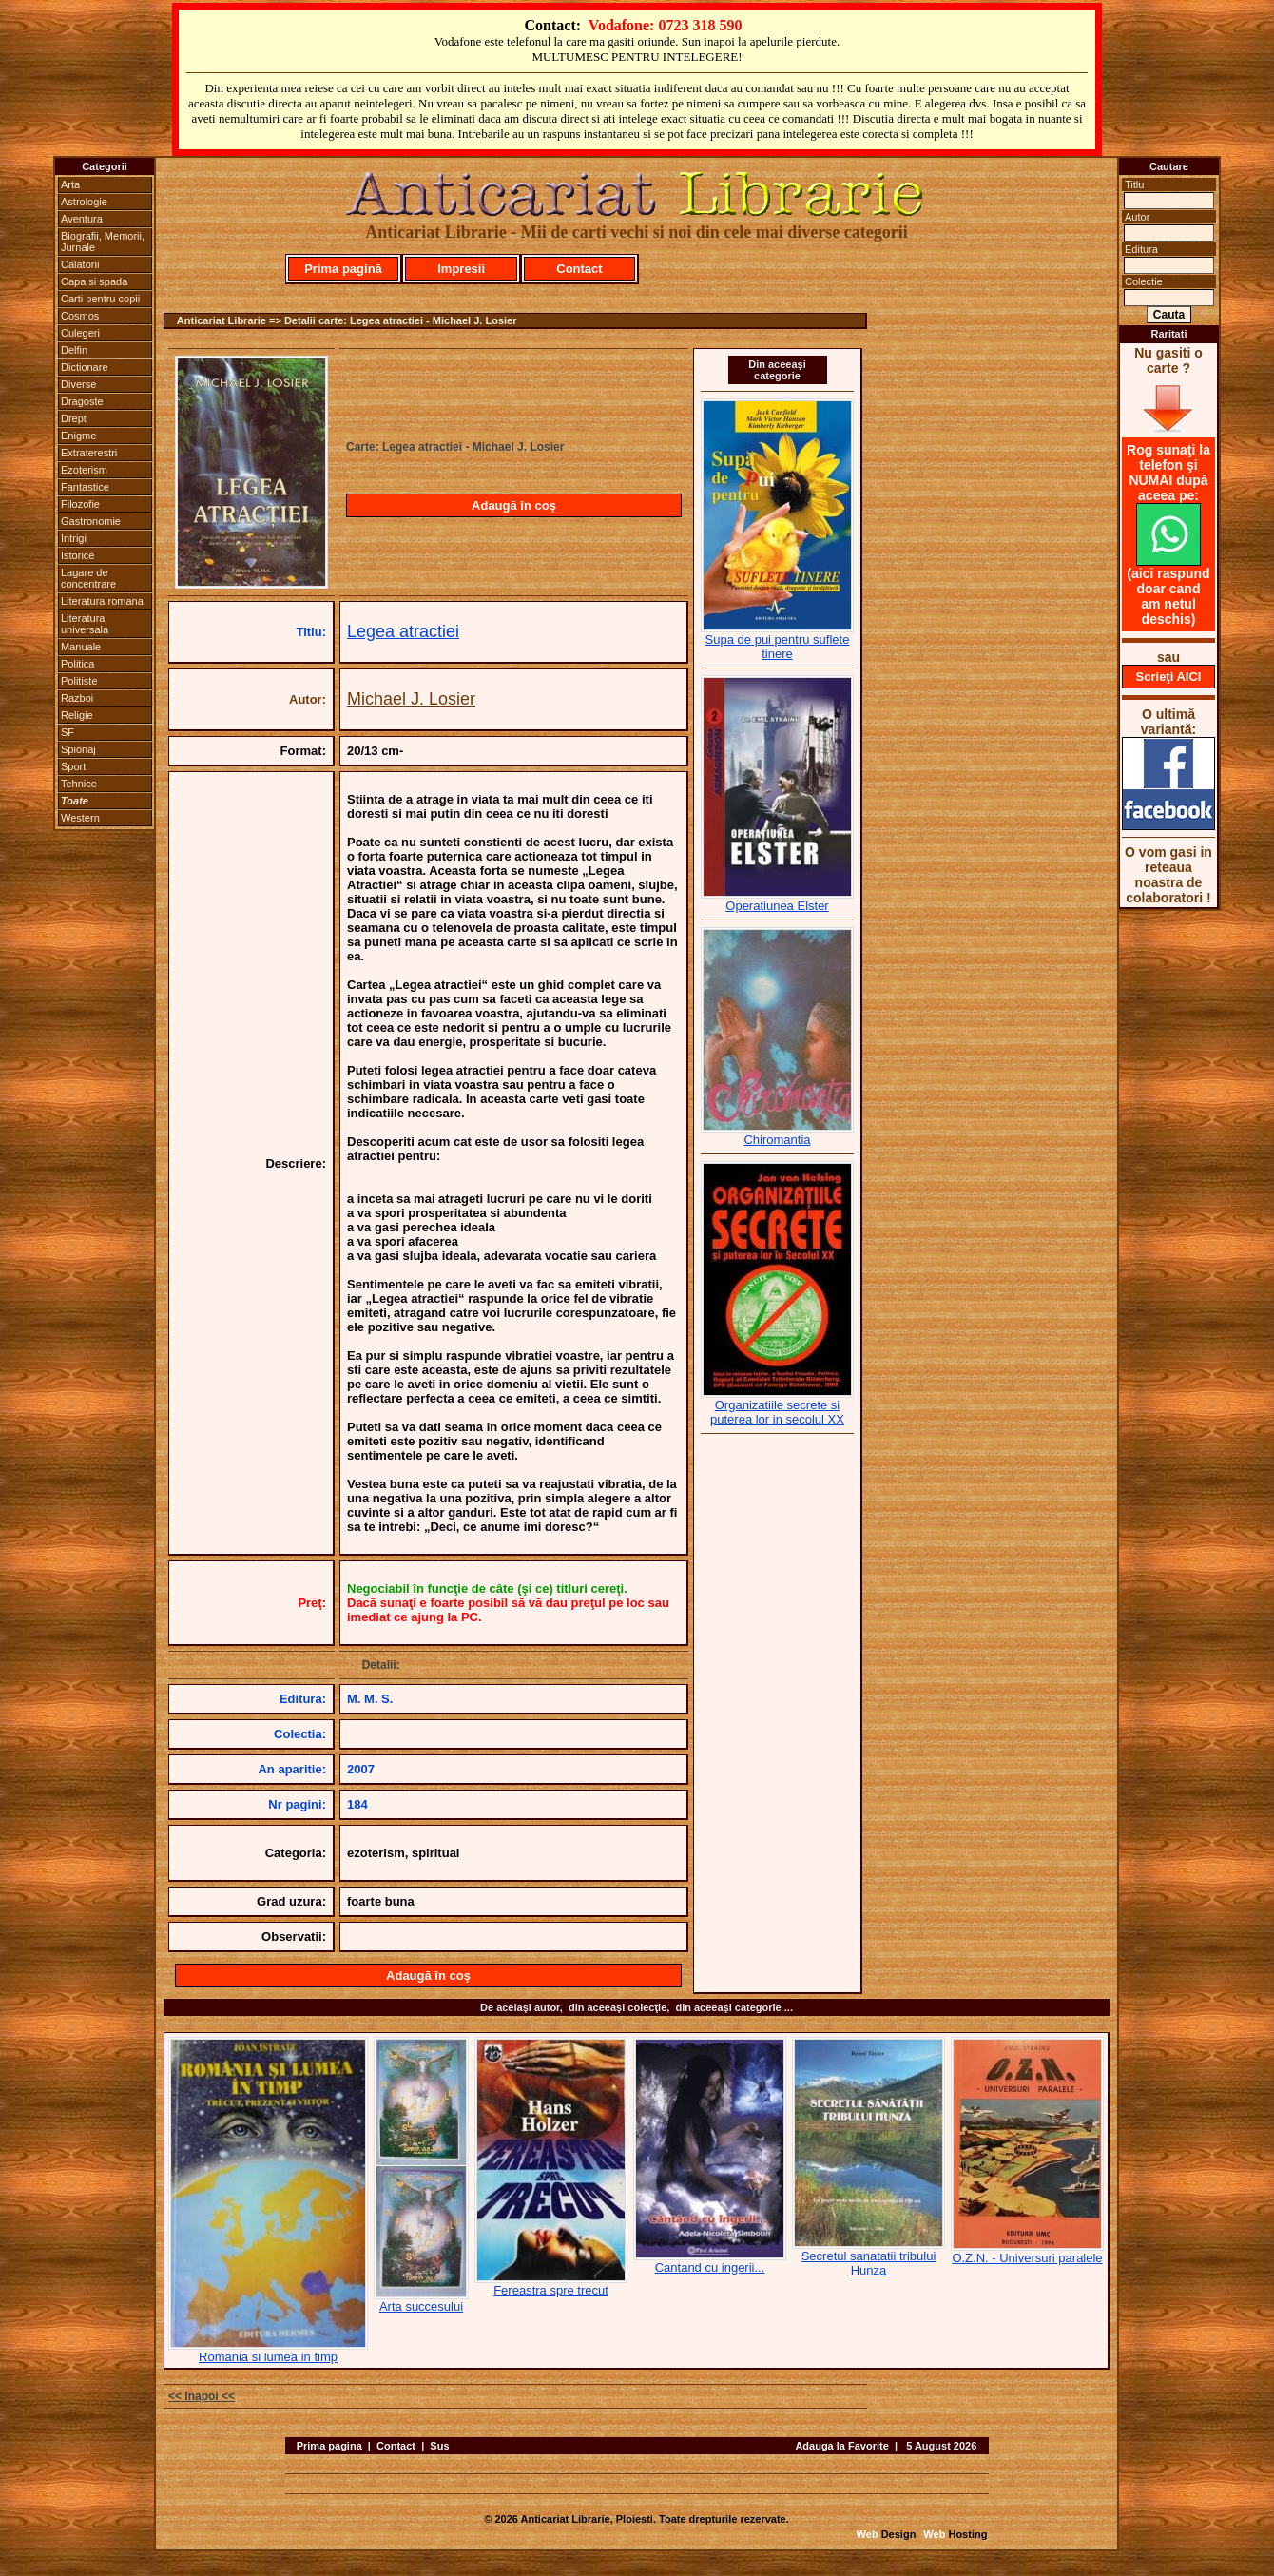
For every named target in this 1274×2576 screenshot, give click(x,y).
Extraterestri (89, 452)
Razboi (77, 698)
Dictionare (84, 367)
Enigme (78, 435)
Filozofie (80, 504)
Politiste (79, 681)
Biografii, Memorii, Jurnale (103, 241)
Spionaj (78, 749)
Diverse (78, 384)
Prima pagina (329, 2445)
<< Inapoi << (201, 2396)
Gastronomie (91, 521)
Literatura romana (102, 601)
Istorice (77, 555)
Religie (77, 715)
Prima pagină (343, 268)
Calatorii (80, 264)
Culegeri (80, 333)
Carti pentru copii (100, 298)
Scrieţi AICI (1169, 676)
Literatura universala (84, 623)
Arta (70, 184)
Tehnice (79, 783)
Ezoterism (84, 469)
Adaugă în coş (514, 505)
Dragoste (82, 401)
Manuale (81, 646)
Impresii (461, 268)
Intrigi (74, 538)
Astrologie (84, 201)
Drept (74, 418)
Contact (579, 268)
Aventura (82, 218)
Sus (439, 2445)
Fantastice (85, 487)
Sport (73, 766)
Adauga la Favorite (841, 2445)
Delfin (74, 350)
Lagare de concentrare (88, 578)
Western (80, 817)
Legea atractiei (403, 631)
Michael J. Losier (411, 698)
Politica (77, 663)
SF (67, 732)
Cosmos (80, 315)
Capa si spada (94, 281)
